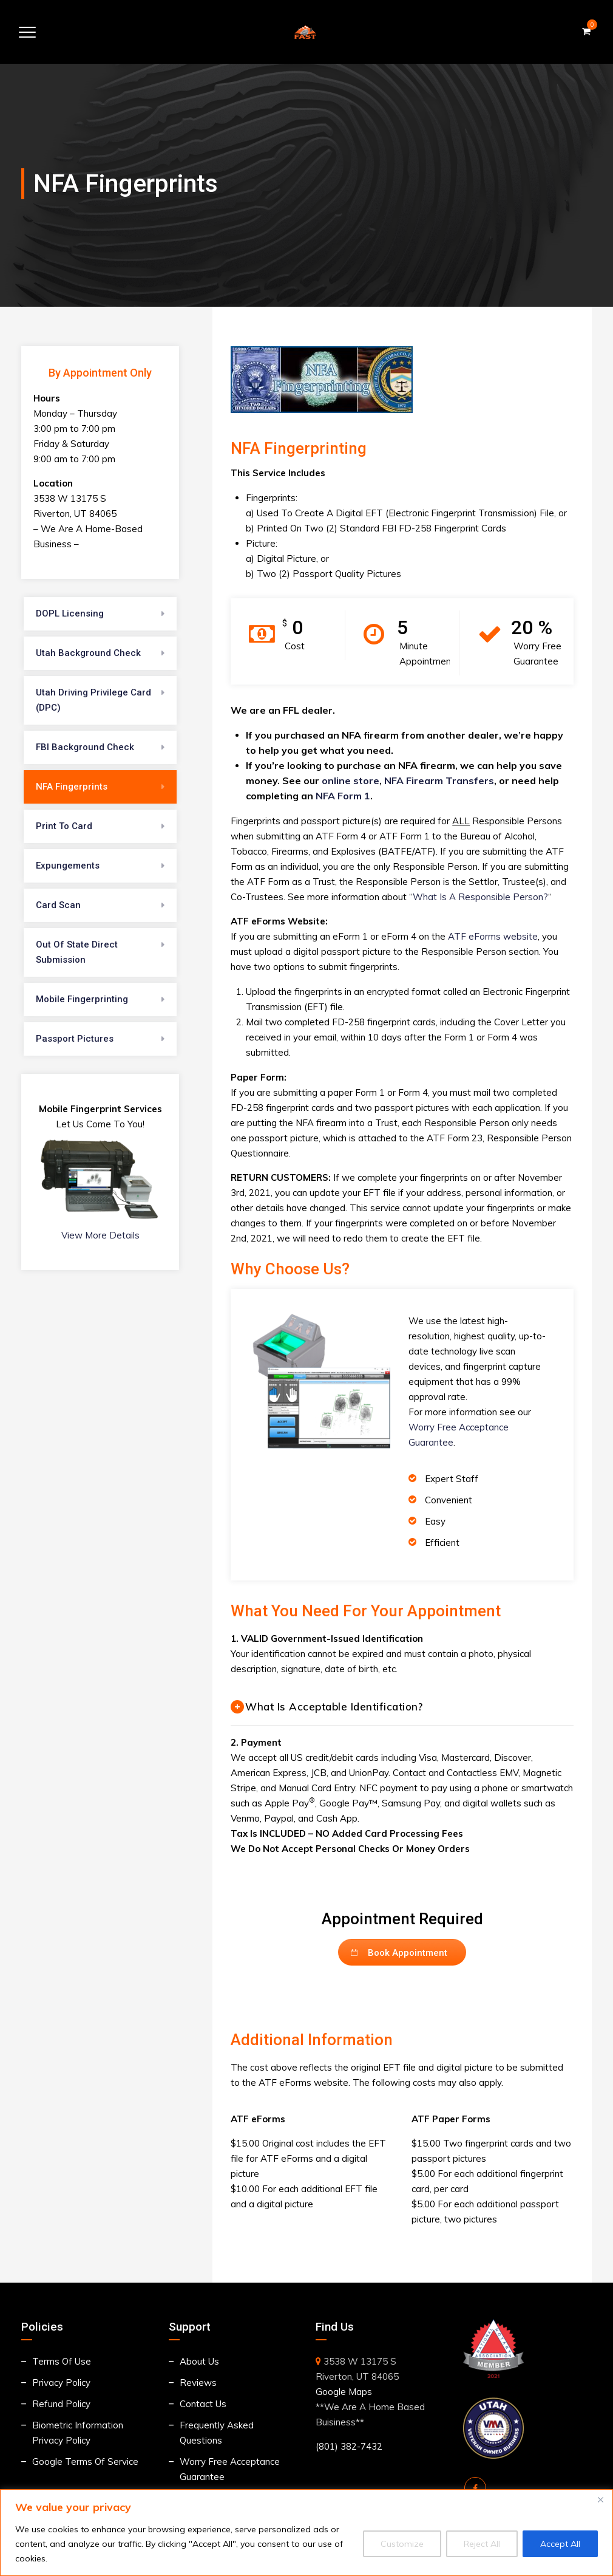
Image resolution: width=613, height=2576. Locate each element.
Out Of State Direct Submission (77, 952)
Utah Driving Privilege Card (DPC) (93, 700)
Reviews (198, 2382)
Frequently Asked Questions (217, 2432)
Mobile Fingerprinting (82, 999)
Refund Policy (61, 2404)
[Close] (600, 2499)
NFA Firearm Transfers (439, 780)
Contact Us (203, 2404)
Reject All (482, 2543)
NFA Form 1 (343, 796)
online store (350, 780)
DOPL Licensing (70, 613)
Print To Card (64, 826)
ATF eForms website (493, 936)
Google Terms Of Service (85, 2461)
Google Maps (344, 2391)
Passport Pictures (74, 1038)
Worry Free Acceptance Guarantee (230, 2469)
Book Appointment (399, 1952)
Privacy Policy (61, 2382)
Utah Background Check (88, 652)
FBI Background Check (85, 747)
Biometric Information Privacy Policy (77, 2432)
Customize (402, 2543)
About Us (199, 2361)
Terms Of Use (61, 2361)
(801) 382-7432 (349, 2446)
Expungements (68, 865)
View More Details (100, 1235)
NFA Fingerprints (71, 786)
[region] (306, 2532)
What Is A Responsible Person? (480, 897)
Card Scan (58, 905)
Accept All (560, 2543)
